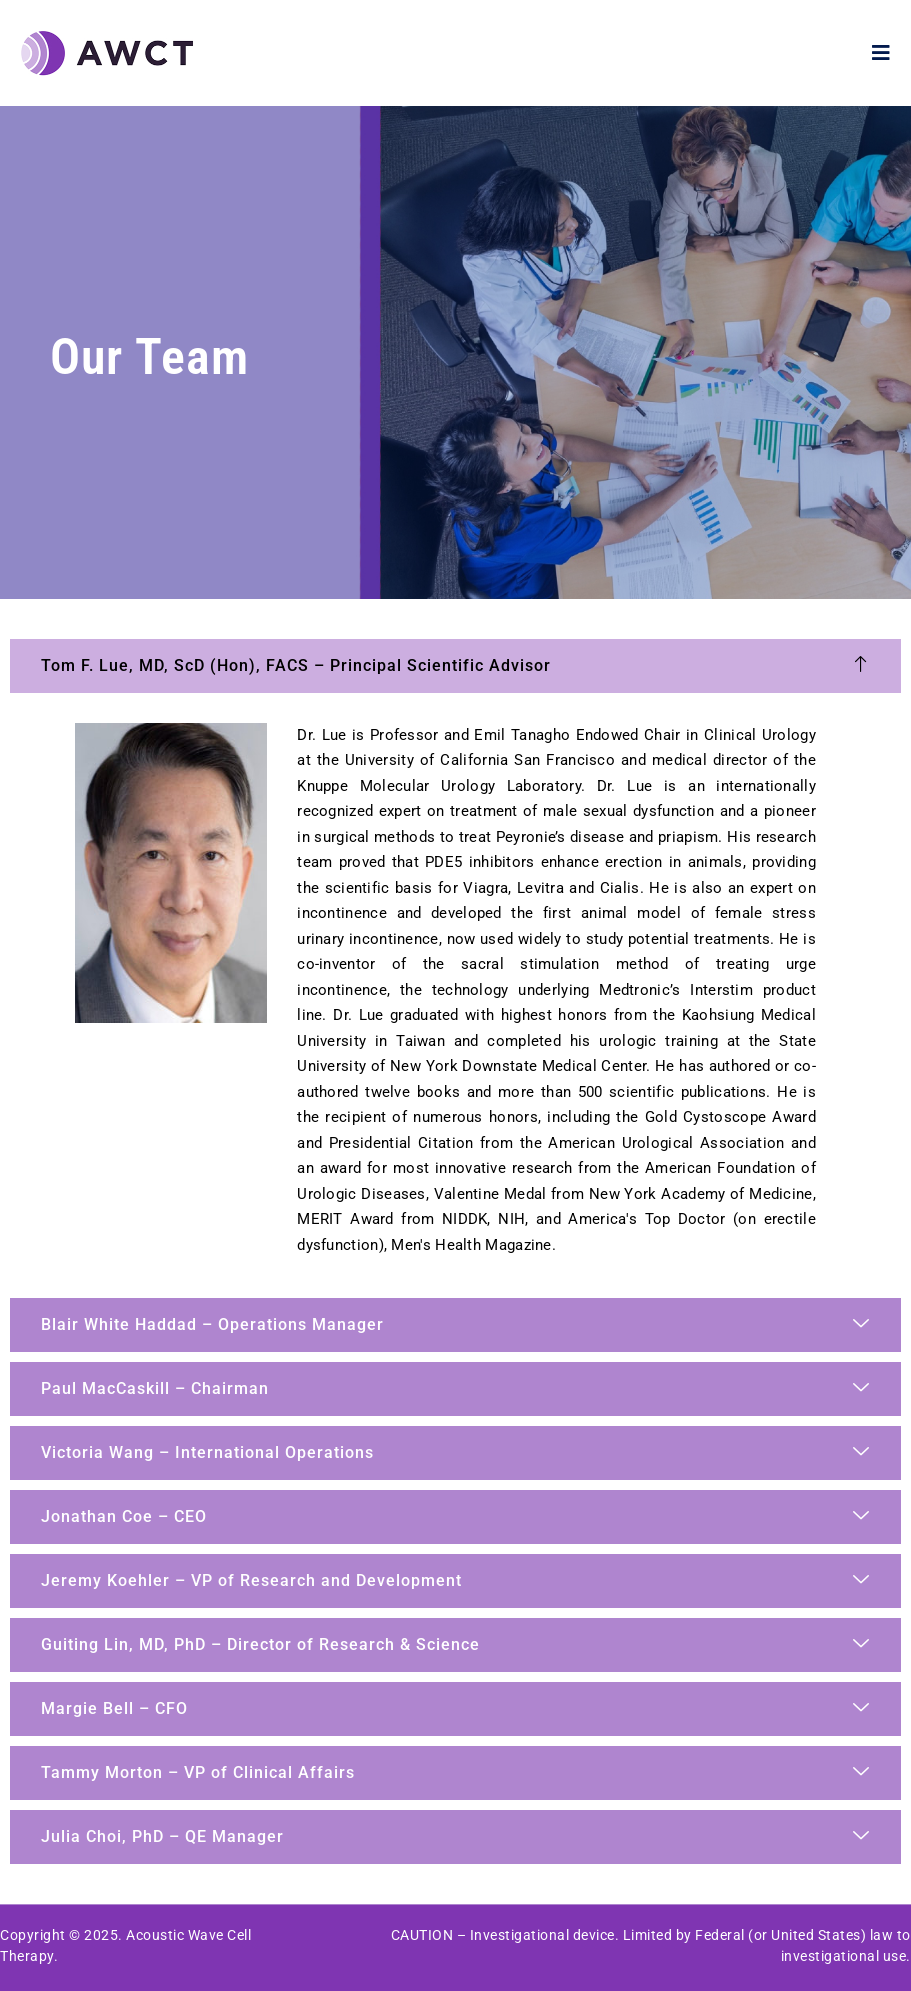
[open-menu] (881, 53)
